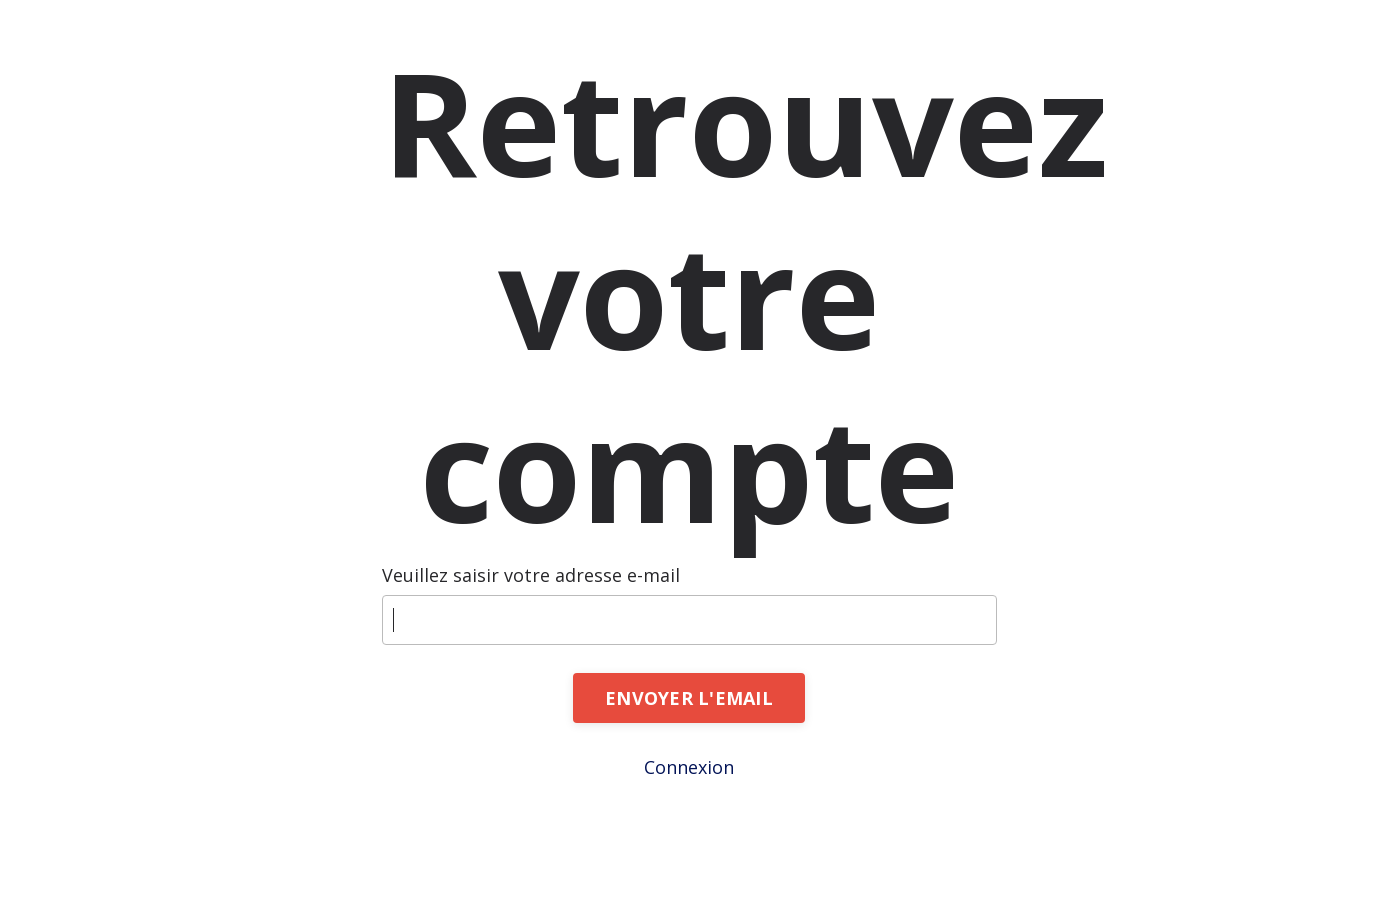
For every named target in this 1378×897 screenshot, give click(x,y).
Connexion (689, 767)
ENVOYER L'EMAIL (689, 698)
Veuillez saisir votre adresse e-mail (531, 575)
